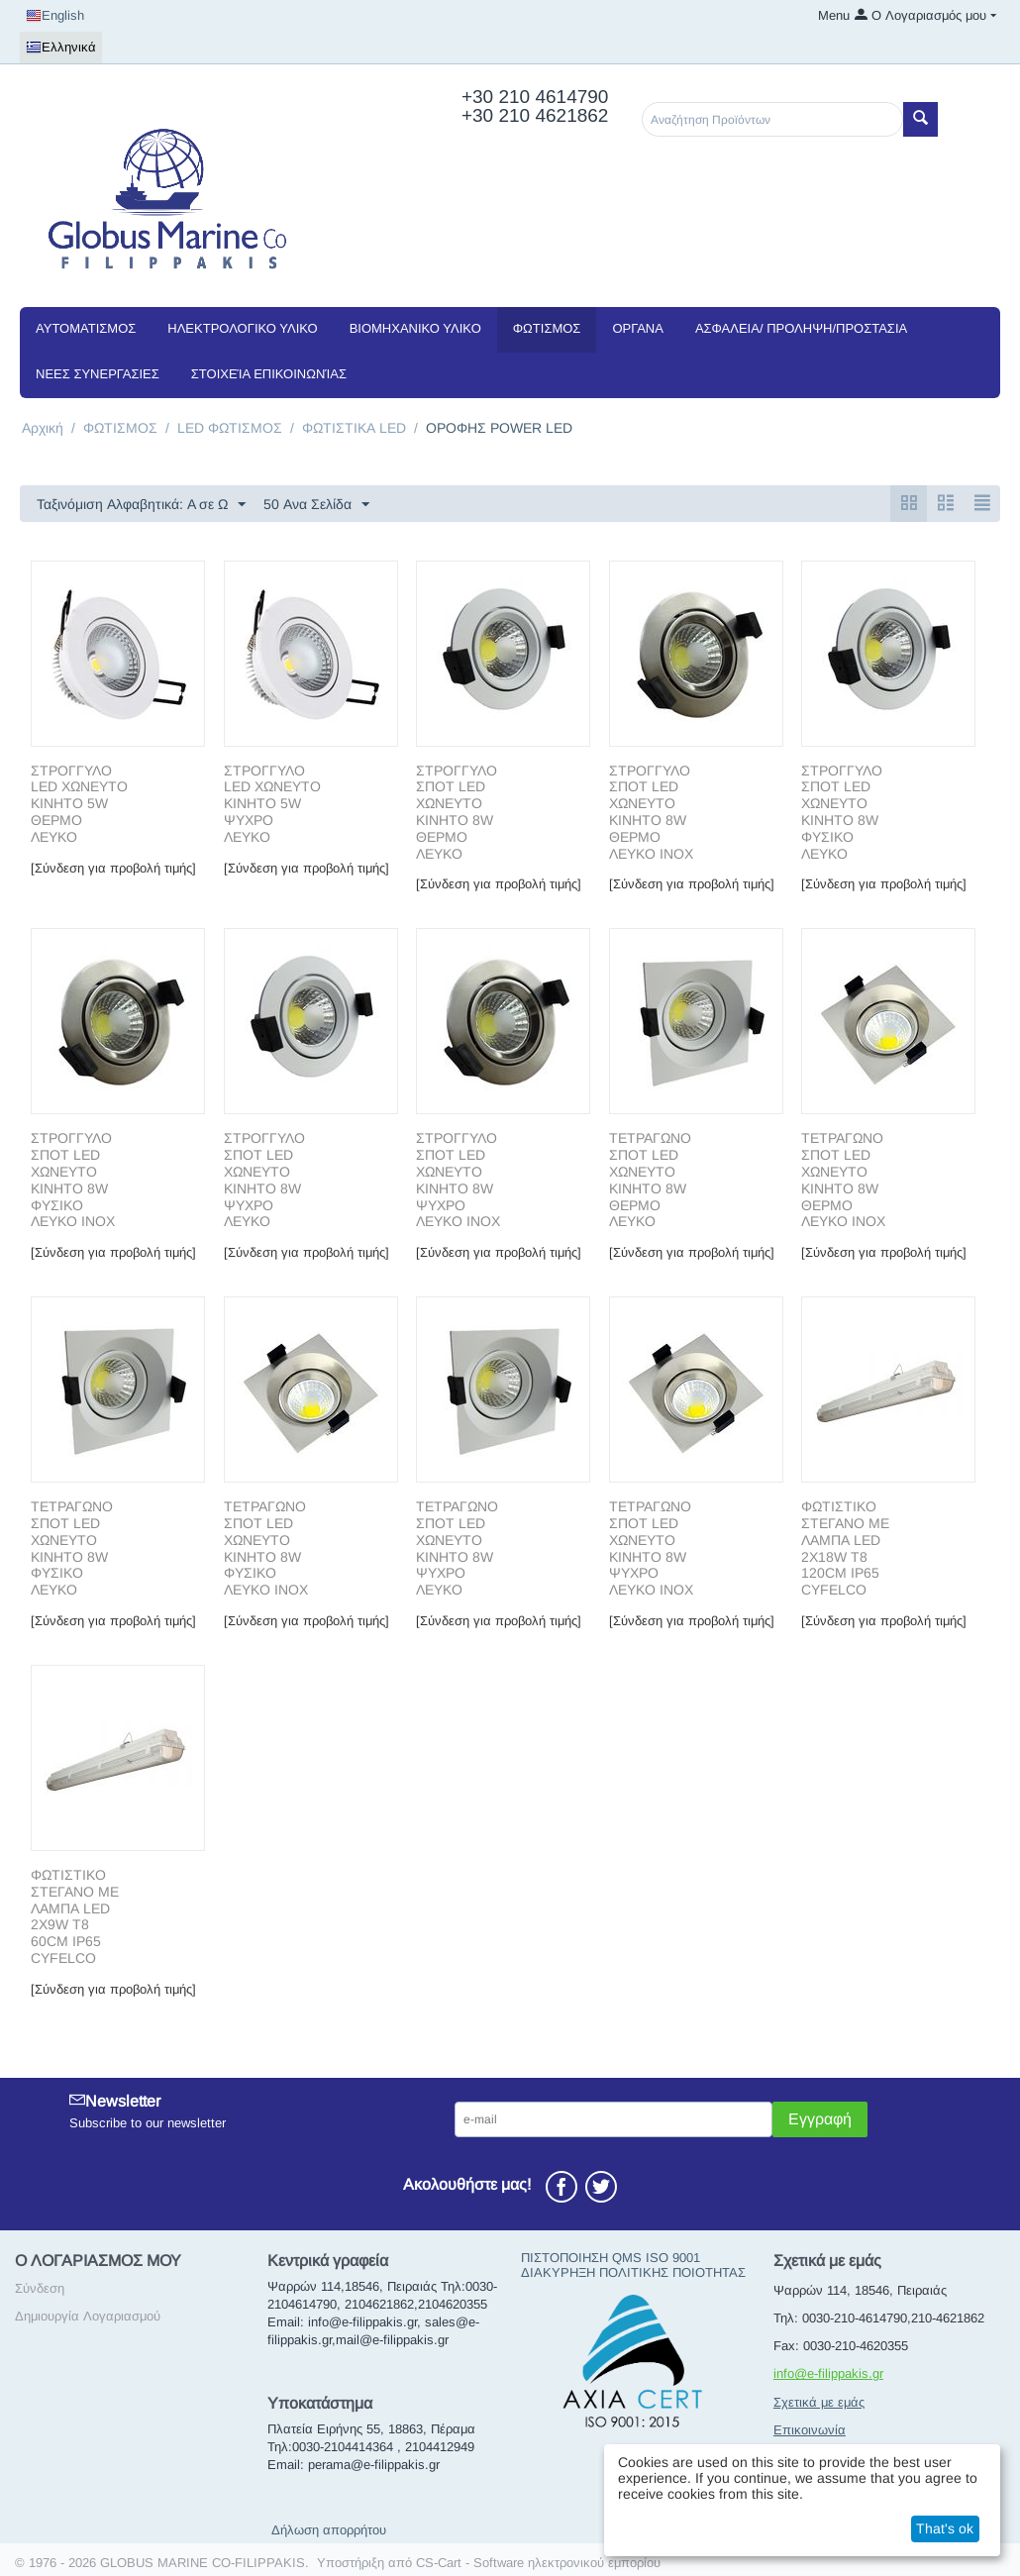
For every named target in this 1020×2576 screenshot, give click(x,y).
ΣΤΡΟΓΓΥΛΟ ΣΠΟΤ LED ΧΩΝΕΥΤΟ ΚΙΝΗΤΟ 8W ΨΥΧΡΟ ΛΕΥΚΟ (264, 1179)
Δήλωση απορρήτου (328, 2530)
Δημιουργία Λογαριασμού (87, 2316)
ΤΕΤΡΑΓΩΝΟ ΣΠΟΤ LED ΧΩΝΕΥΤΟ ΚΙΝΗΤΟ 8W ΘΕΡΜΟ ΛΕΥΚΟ (650, 1179)
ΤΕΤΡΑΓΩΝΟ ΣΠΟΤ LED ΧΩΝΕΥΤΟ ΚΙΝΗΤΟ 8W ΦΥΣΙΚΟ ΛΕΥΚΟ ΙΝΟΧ (266, 1547)
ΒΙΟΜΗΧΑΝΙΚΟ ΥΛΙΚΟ (415, 328)
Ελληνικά (61, 47)
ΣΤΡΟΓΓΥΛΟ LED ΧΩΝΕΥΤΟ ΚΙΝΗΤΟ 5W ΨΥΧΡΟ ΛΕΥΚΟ (272, 804)
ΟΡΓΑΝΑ (637, 328)
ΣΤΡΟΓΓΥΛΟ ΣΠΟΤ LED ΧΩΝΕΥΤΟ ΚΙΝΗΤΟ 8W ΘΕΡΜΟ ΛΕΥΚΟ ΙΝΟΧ (651, 812)
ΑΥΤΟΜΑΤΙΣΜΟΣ (86, 328)
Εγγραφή (820, 2119)
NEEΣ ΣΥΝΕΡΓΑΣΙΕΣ (97, 373)
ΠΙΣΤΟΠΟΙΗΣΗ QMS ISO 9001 (610, 2257)
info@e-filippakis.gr (828, 2373)
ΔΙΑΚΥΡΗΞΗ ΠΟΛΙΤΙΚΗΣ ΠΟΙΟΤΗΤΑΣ (633, 2272)
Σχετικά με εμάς (819, 2402)
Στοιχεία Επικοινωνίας (269, 373)
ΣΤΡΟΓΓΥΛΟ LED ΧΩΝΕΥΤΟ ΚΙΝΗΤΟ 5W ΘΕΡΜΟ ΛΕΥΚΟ (79, 804)
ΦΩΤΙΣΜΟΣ (547, 328)
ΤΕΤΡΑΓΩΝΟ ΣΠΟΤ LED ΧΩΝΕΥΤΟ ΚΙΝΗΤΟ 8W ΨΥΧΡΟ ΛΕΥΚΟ (457, 1547)
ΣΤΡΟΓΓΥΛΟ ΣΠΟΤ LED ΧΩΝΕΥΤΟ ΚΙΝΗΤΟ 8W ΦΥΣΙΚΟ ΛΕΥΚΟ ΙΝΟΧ (73, 1179)
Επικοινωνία (809, 2429)
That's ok (944, 2528)
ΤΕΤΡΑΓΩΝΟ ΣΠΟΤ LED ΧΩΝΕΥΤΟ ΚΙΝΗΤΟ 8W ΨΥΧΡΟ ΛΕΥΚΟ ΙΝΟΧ (651, 1547)
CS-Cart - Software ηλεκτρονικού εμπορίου (538, 2562)
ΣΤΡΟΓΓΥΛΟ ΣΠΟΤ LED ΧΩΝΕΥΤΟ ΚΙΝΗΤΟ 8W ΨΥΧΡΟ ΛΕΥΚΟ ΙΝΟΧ (458, 1179)
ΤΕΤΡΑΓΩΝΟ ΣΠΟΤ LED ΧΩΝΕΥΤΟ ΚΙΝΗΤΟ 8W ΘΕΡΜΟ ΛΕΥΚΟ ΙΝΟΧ (843, 1179)
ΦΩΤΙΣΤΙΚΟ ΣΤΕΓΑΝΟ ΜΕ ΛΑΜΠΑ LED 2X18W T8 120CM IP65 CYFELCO (845, 1547)
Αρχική (42, 428)
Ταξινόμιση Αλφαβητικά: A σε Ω (141, 505)
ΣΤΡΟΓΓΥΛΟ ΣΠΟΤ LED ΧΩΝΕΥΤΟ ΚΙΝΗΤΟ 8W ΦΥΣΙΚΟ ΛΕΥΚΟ (841, 812)
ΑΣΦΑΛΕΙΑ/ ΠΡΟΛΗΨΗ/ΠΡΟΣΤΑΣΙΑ (801, 328)
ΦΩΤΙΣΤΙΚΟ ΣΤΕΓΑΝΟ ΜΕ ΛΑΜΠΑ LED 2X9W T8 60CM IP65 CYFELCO (75, 1916)
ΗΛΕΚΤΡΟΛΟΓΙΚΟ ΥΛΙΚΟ (242, 328)
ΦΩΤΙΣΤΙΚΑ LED (354, 428)
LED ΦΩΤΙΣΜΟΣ (229, 428)
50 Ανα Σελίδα (316, 505)
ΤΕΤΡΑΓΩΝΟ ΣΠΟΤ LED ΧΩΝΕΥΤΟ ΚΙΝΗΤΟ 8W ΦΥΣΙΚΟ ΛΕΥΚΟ (72, 1547)
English (55, 16)
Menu (834, 15)
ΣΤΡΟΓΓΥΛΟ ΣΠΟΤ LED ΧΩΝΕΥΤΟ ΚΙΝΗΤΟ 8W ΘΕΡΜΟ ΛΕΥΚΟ (456, 812)
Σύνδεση (39, 2288)
